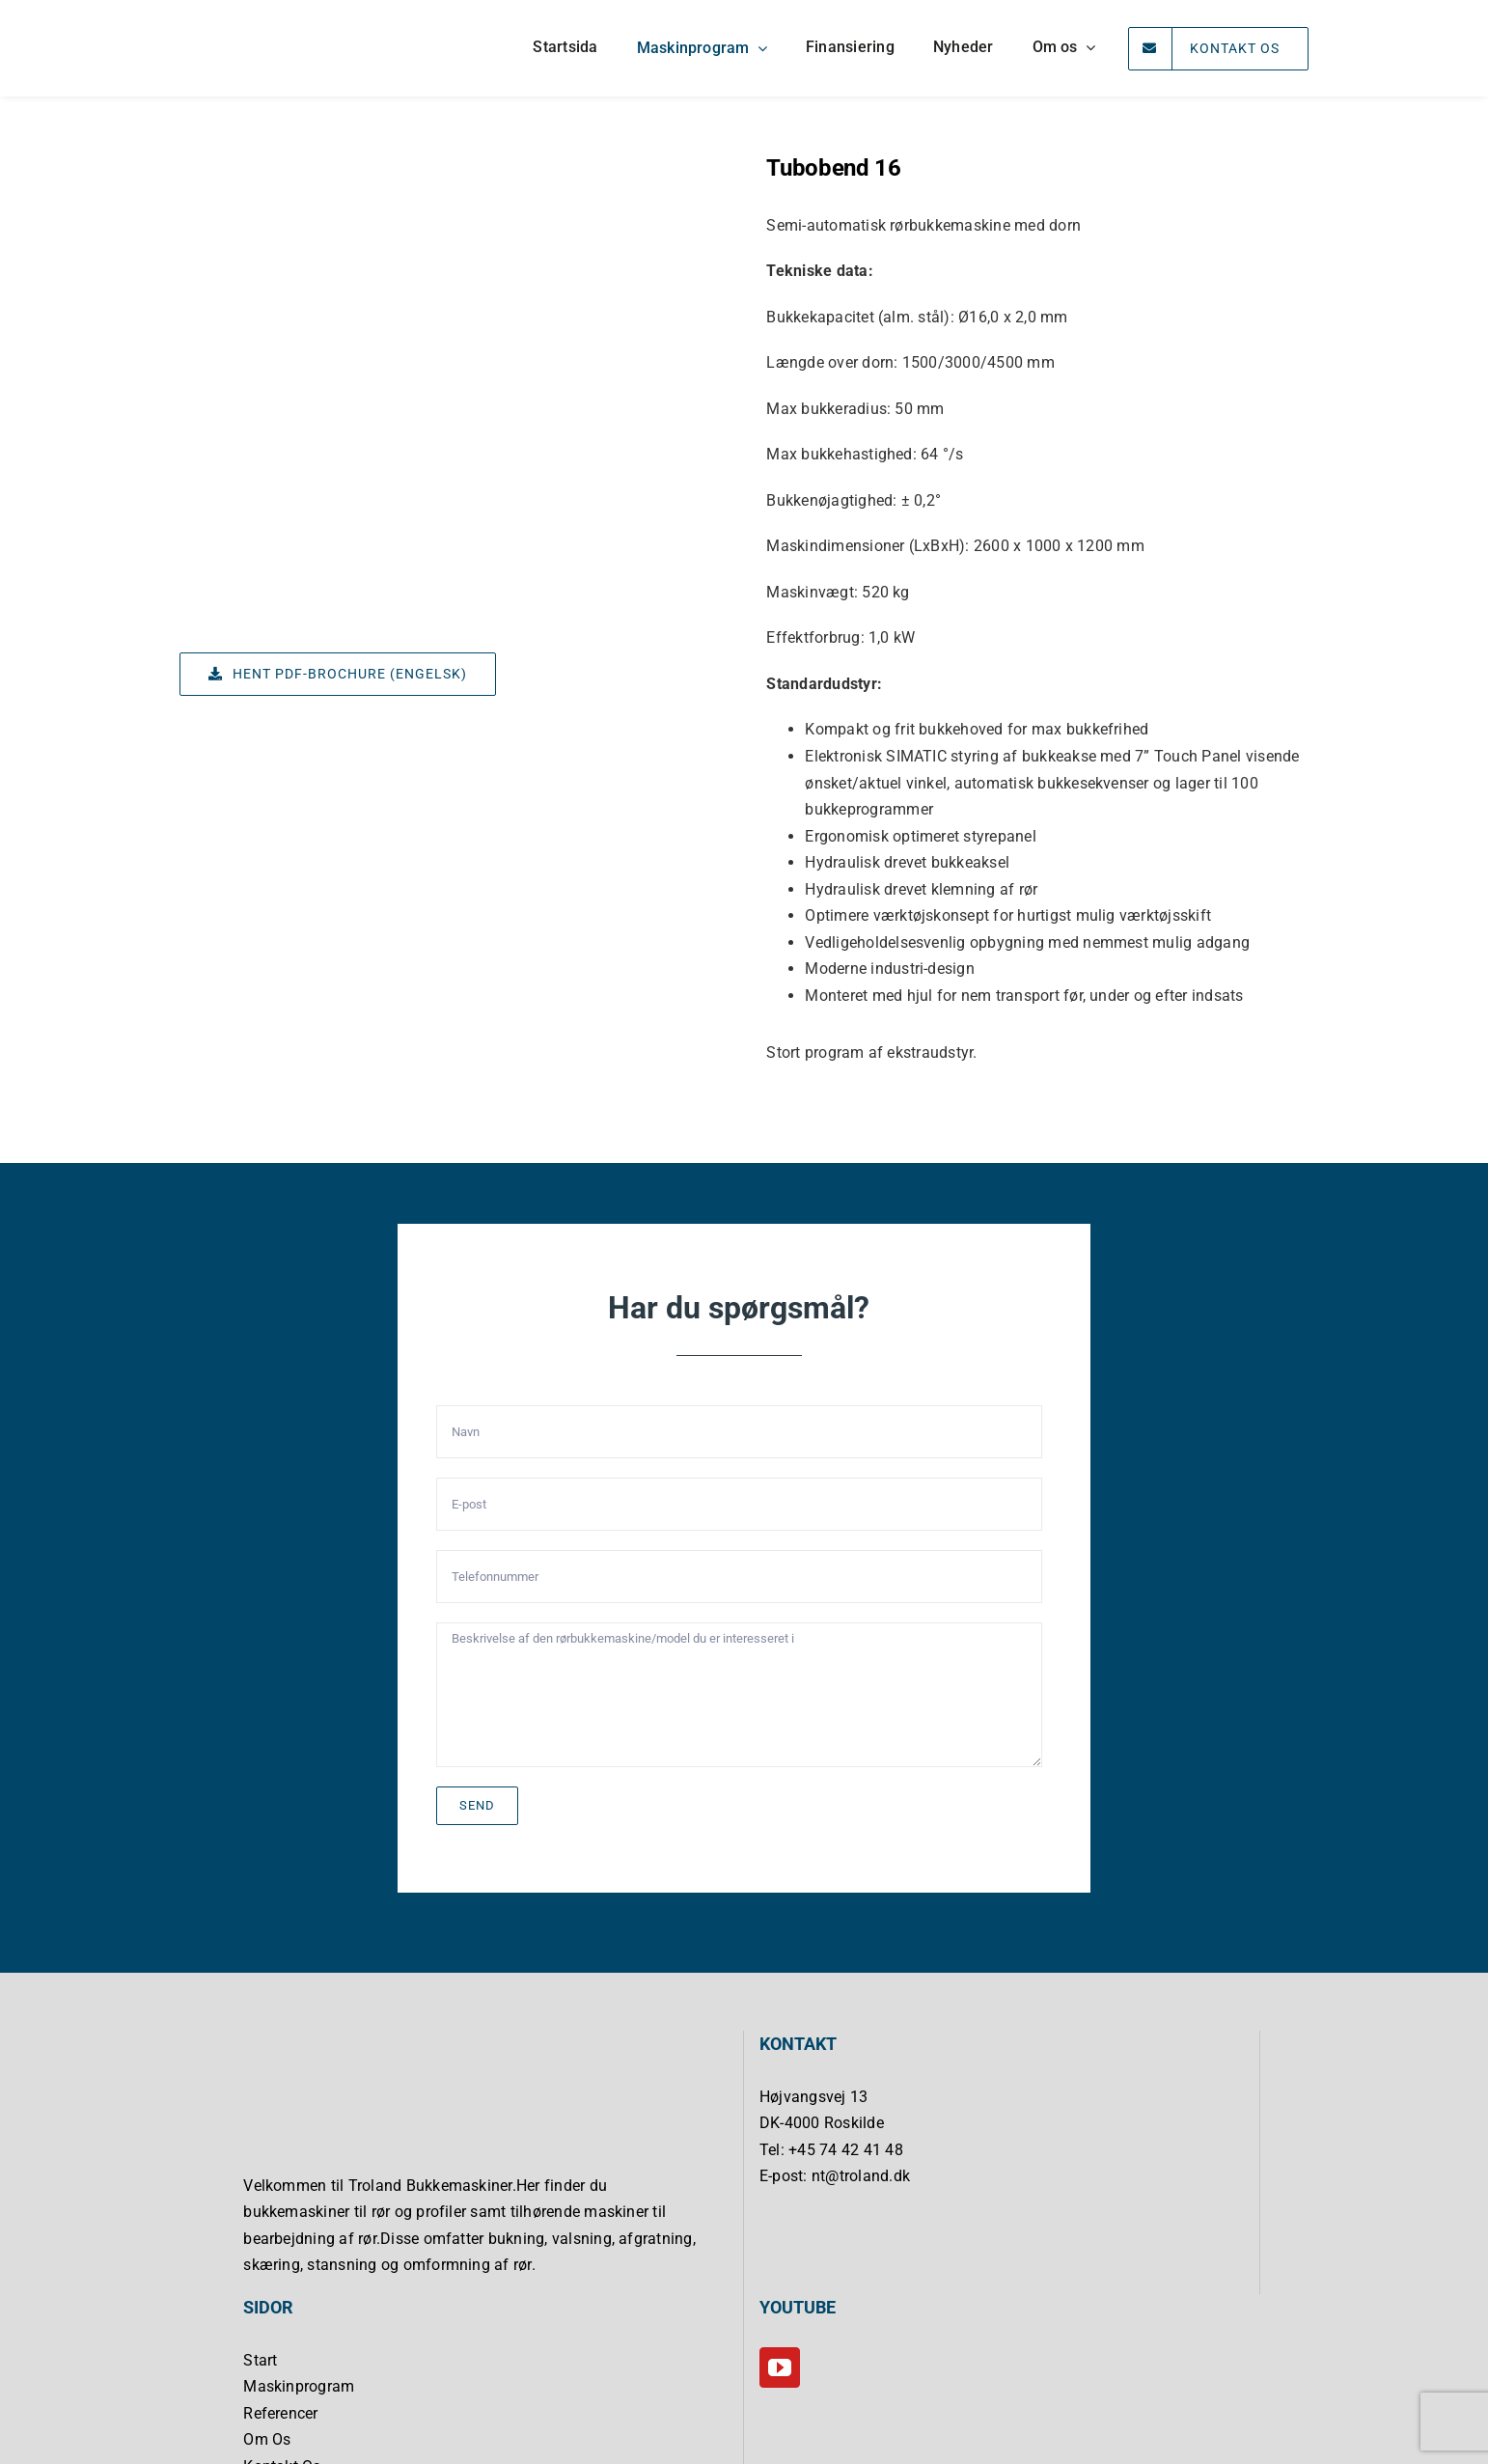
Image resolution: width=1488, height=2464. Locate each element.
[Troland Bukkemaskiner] (251, 15)
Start (260, 2360)
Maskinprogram (298, 2386)
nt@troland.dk (861, 2176)
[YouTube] (779, 2367)
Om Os (266, 2439)
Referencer (280, 2413)
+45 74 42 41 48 (845, 2150)
